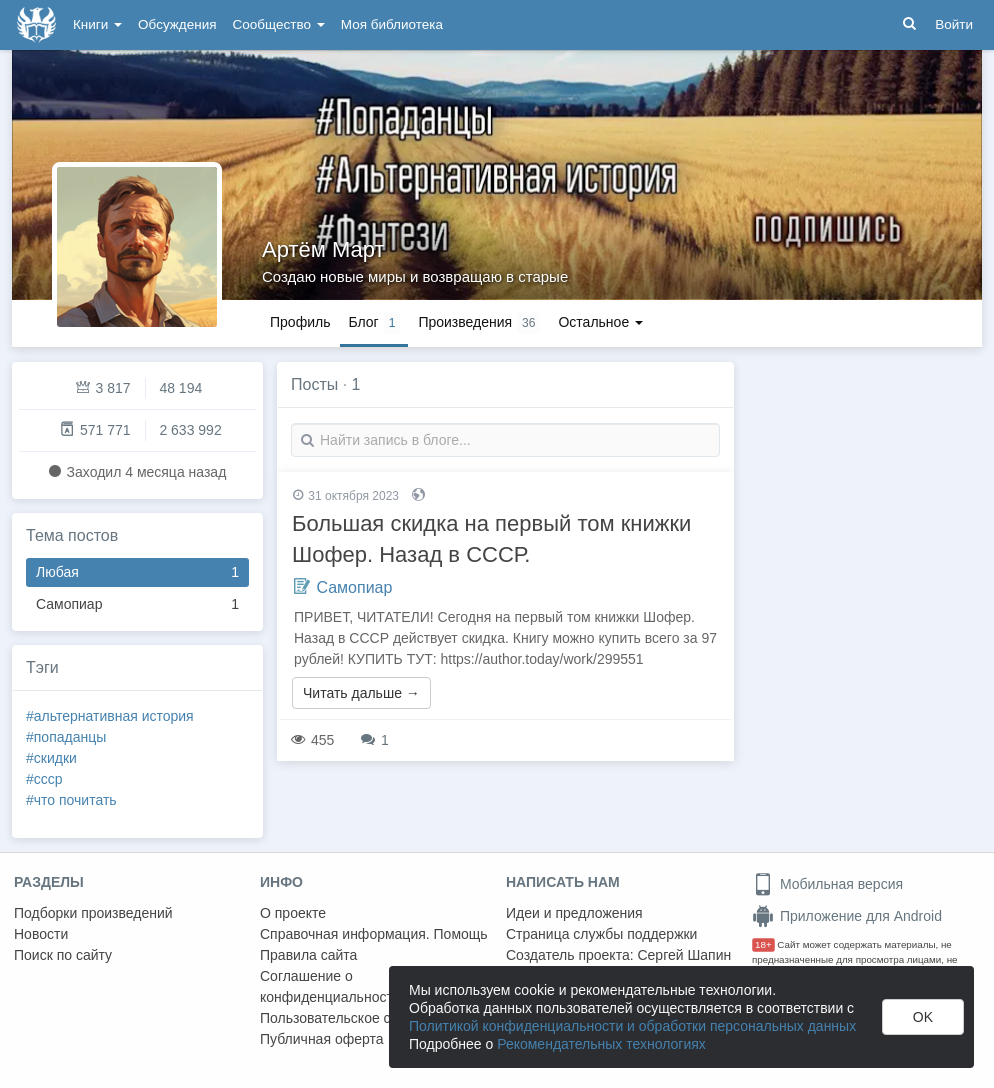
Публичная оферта (322, 1039)
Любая (137, 572)
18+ (763, 944)
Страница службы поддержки (601, 934)
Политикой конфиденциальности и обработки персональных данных (632, 1026)
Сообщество (279, 24)
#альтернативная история (110, 716)
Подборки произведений (93, 913)
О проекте (293, 913)
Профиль (300, 322)
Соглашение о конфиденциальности (330, 986)
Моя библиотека (392, 24)
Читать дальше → (361, 693)
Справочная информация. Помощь (374, 934)
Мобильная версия (827, 884)
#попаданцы (66, 737)
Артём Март (323, 249)
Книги (97, 24)
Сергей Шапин (684, 955)
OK (923, 1017)
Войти (954, 24)
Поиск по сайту (63, 955)
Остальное (600, 322)
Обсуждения (177, 24)
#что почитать (71, 800)
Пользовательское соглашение (361, 1018)
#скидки (51, 758)
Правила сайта (308, 955)
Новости (41, 934)
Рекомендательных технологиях (601, 1044)
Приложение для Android (847, 916)
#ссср (44, 779)
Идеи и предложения (574, 913)
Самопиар (137, 604)
